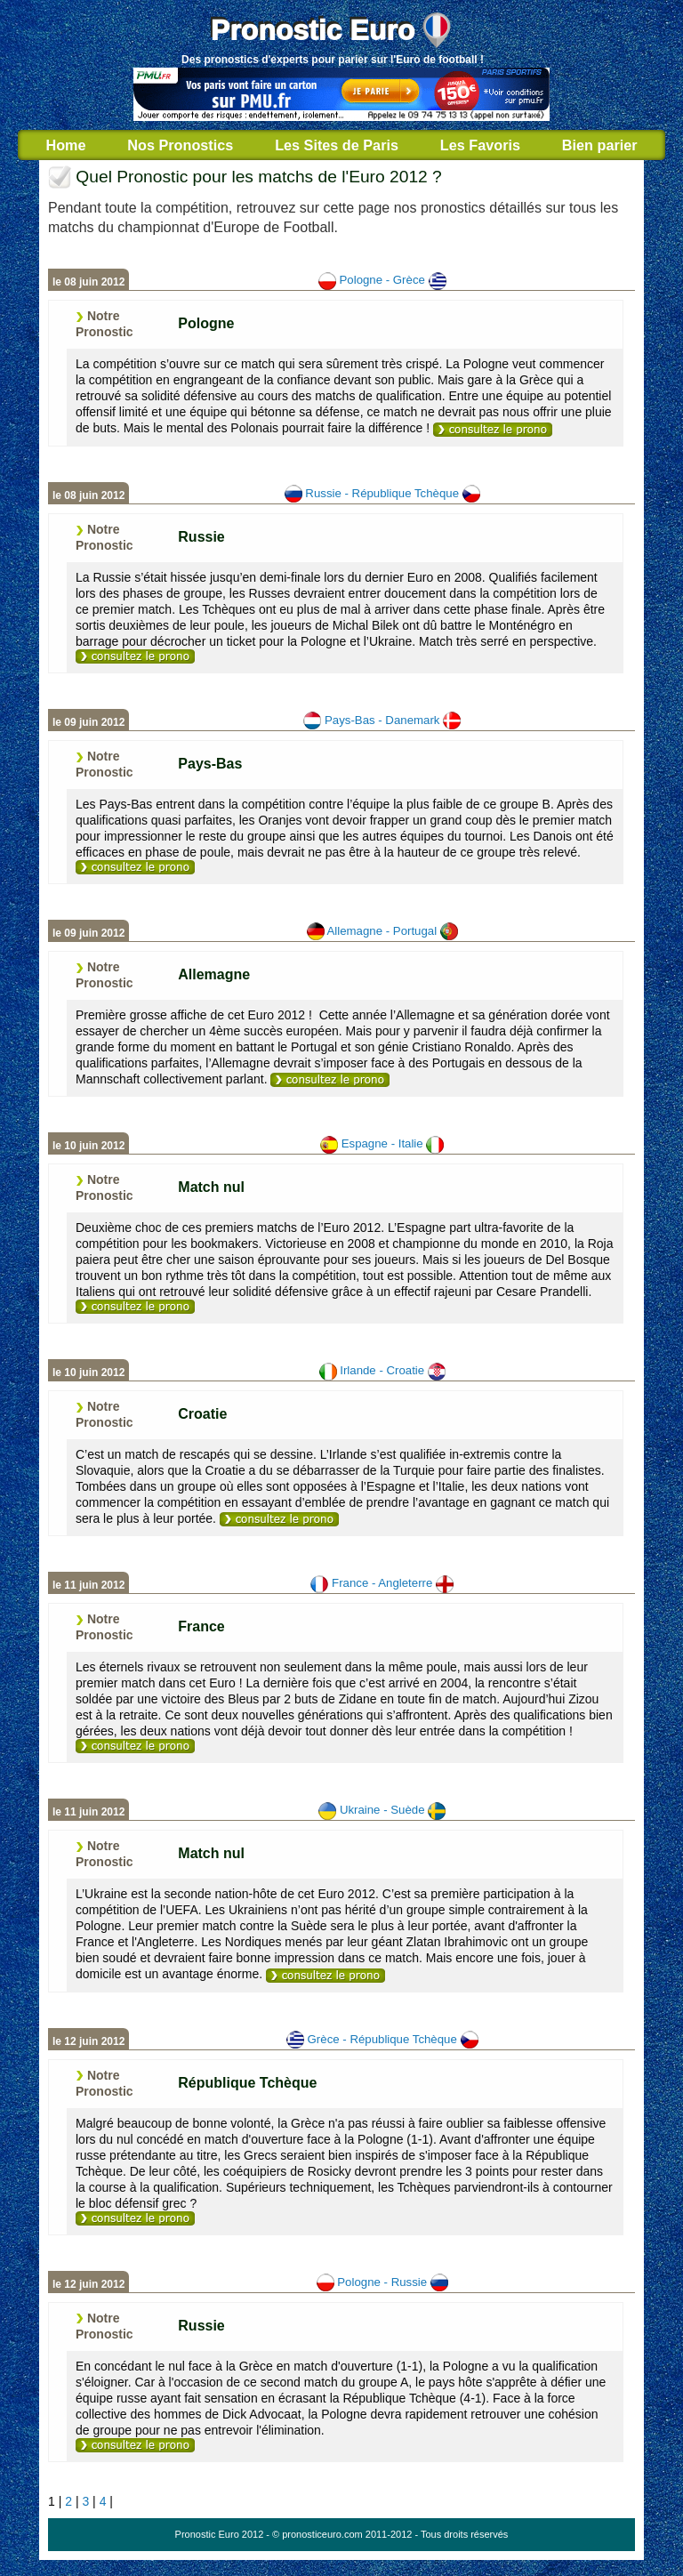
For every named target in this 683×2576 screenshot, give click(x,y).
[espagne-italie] (135, 1307)
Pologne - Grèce (382, 279)
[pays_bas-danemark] (135, 867)
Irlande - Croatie (382, 1370)
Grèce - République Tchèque (382, 2039)
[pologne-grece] (492, 430)
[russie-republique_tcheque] (135, 656)
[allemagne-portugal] (330, 1080)
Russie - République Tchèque (382, 493)
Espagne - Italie (382, 1143)
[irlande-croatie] (279, 1519)
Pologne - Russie (382, 2282)
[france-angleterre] (135, 1746)
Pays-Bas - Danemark (382, 720)
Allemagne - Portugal (382, 931)
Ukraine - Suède (382, 1809)
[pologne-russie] (135, 2445)
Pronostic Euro (312, 30)
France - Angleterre (382, 1583)
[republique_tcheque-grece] (135, 2218)
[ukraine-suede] (325, 1975)
